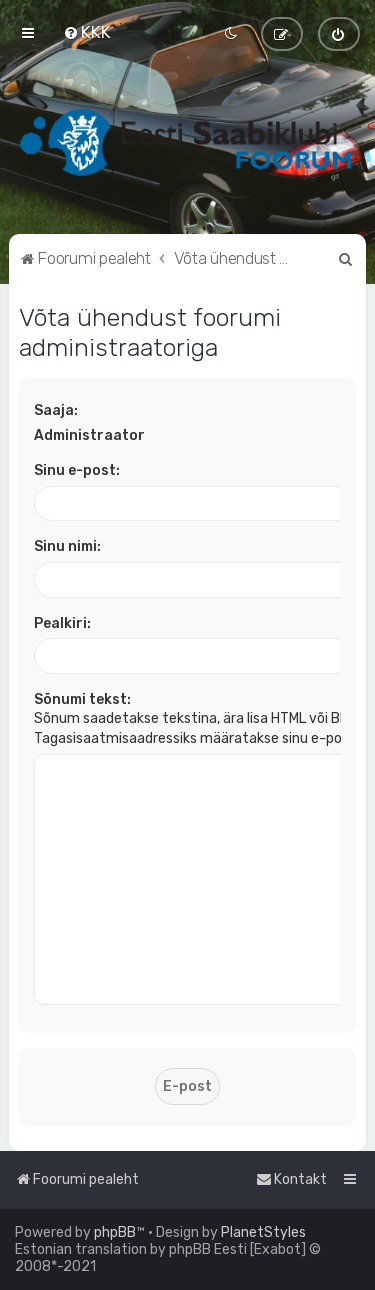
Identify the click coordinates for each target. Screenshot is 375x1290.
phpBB (115, 1232)
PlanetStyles (263, 1232)
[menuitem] (87, 32)
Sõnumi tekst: (82, 699)
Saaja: (56, 410)
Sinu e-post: (77, 470)
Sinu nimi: (67, 546)
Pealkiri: (62, 623)
